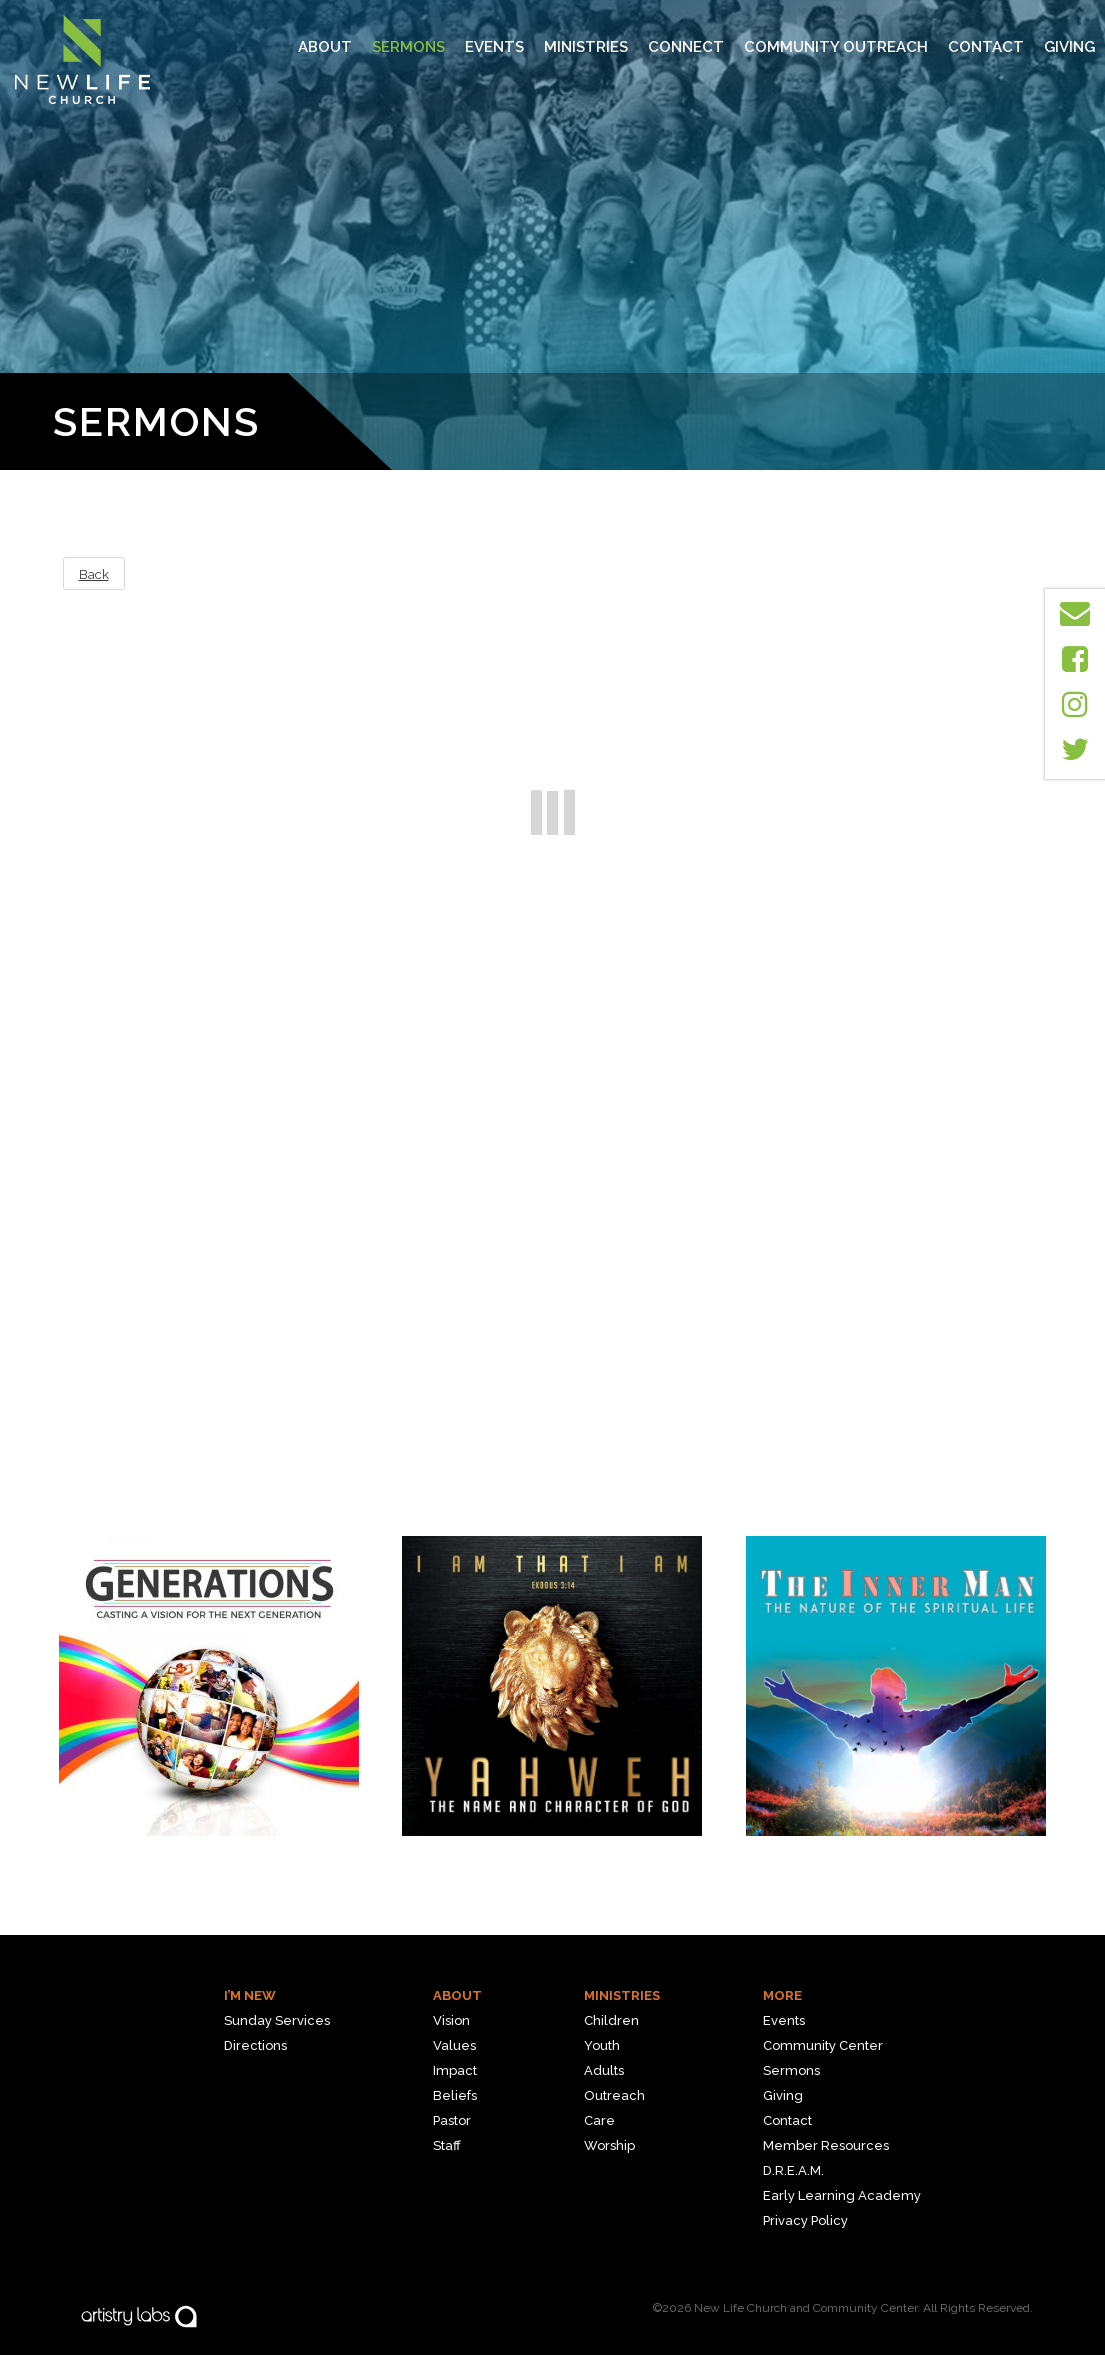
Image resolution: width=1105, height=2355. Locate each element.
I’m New (250, 1995)
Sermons (408, 47)
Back (94, 574)
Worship (609, 2145)
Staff (447, 2145)
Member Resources (826, 2145)
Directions (255, 2045)
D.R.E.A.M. (793, 2170)
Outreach (614, 2095)
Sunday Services (277, 2020)
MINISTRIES (586, 47)
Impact (455, 2070)
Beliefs (455, 2095)
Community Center (823, 2045)
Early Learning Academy (842, 2195)
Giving (1069, 47)
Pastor (452, 2120)
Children (611, 2020)
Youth (602, 2045)
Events (494, 47)
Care (599, 2120)
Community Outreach (836, 47)
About (325, 47)
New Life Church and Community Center (805, 2308)
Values (454, 2045)
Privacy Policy (805, 2220)
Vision (451, 2020)
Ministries (622, 1995)
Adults (604, 2070)
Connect (686, 47)
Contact (986, 47)
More (782, 1995)
